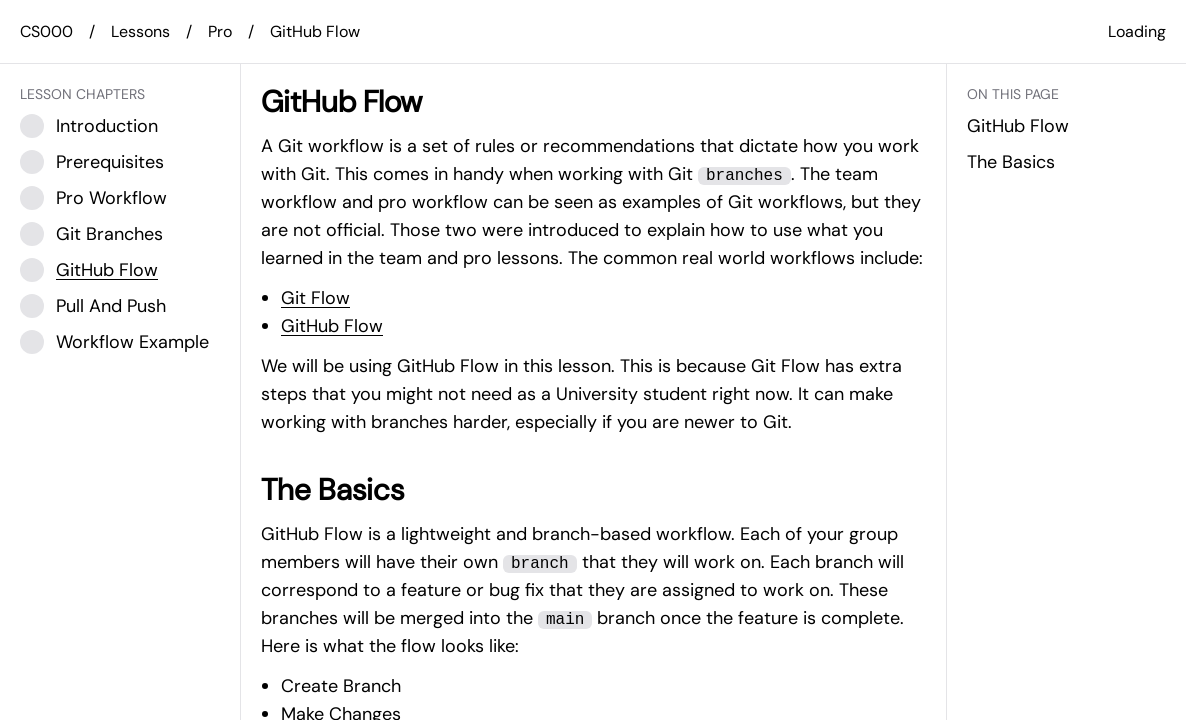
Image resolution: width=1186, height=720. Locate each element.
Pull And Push (111, 306)
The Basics (1011, 162)
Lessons (140, 31)
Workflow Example (132, 342)
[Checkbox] (32, 126)
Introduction (107, 126)
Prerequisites (110, 162)
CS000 (46, 31)
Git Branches (109, 234)
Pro (220, 31)
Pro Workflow (111, 198)
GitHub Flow (315, 31)
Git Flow (315, 298)
